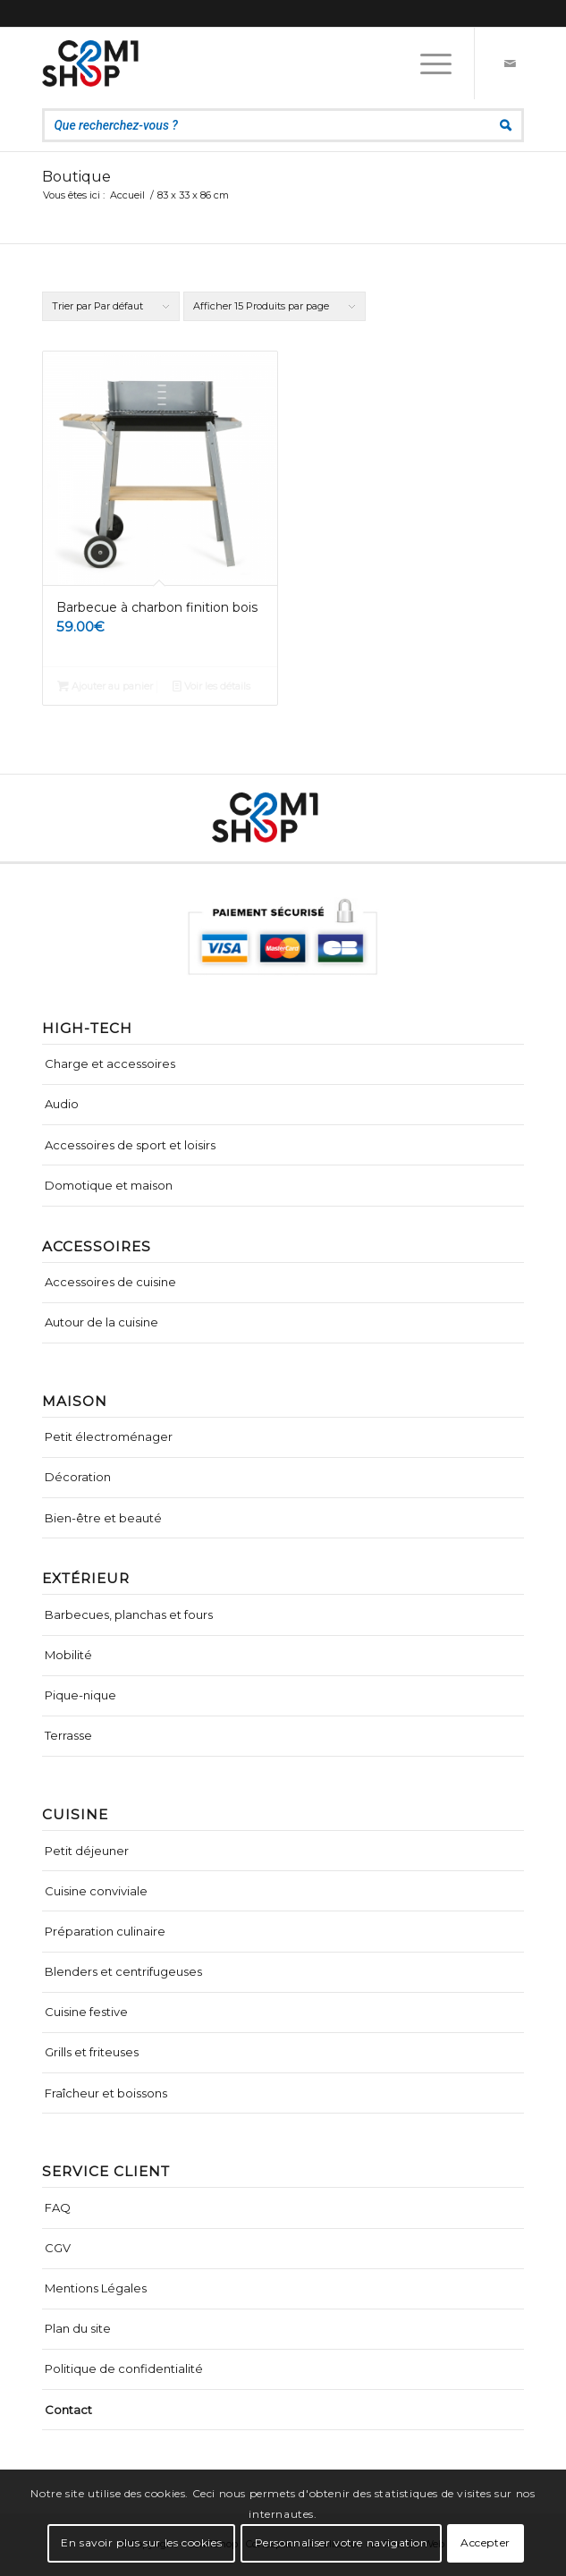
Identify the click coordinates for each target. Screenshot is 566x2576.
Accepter (485, 2542)
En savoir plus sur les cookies (141, 2542)
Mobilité (68, 1655)
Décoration (78, 1477)
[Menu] (427, 63)
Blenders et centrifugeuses (123, 1971)
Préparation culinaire (105, 1931)
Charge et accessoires (110, 1063)
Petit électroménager (109, 1436)
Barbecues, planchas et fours (129, 1614)
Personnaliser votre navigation (341, 2542)
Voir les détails (211, 686)
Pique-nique (80, 1695)
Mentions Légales (96, 2288)
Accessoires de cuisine (110, 1282)
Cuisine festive (86, 2011)
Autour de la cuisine (101, 1322)
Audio (62, 1104)
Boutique (76, 176)
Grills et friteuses (92, 2052)
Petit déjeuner (87, 1850)
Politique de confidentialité (124, 2368)
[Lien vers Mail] (510, 63)
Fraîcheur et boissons (106, 2093)
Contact (68, 2409)
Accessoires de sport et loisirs (130, 1145)
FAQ (58, 2207)
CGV (58, 2248)
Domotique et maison (109, 1185)
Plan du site (78, 2328)
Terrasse (68, 1735)
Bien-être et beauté (103, 1518)
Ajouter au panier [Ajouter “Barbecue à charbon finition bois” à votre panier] (105, 686)
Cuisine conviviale (96, 1891)
